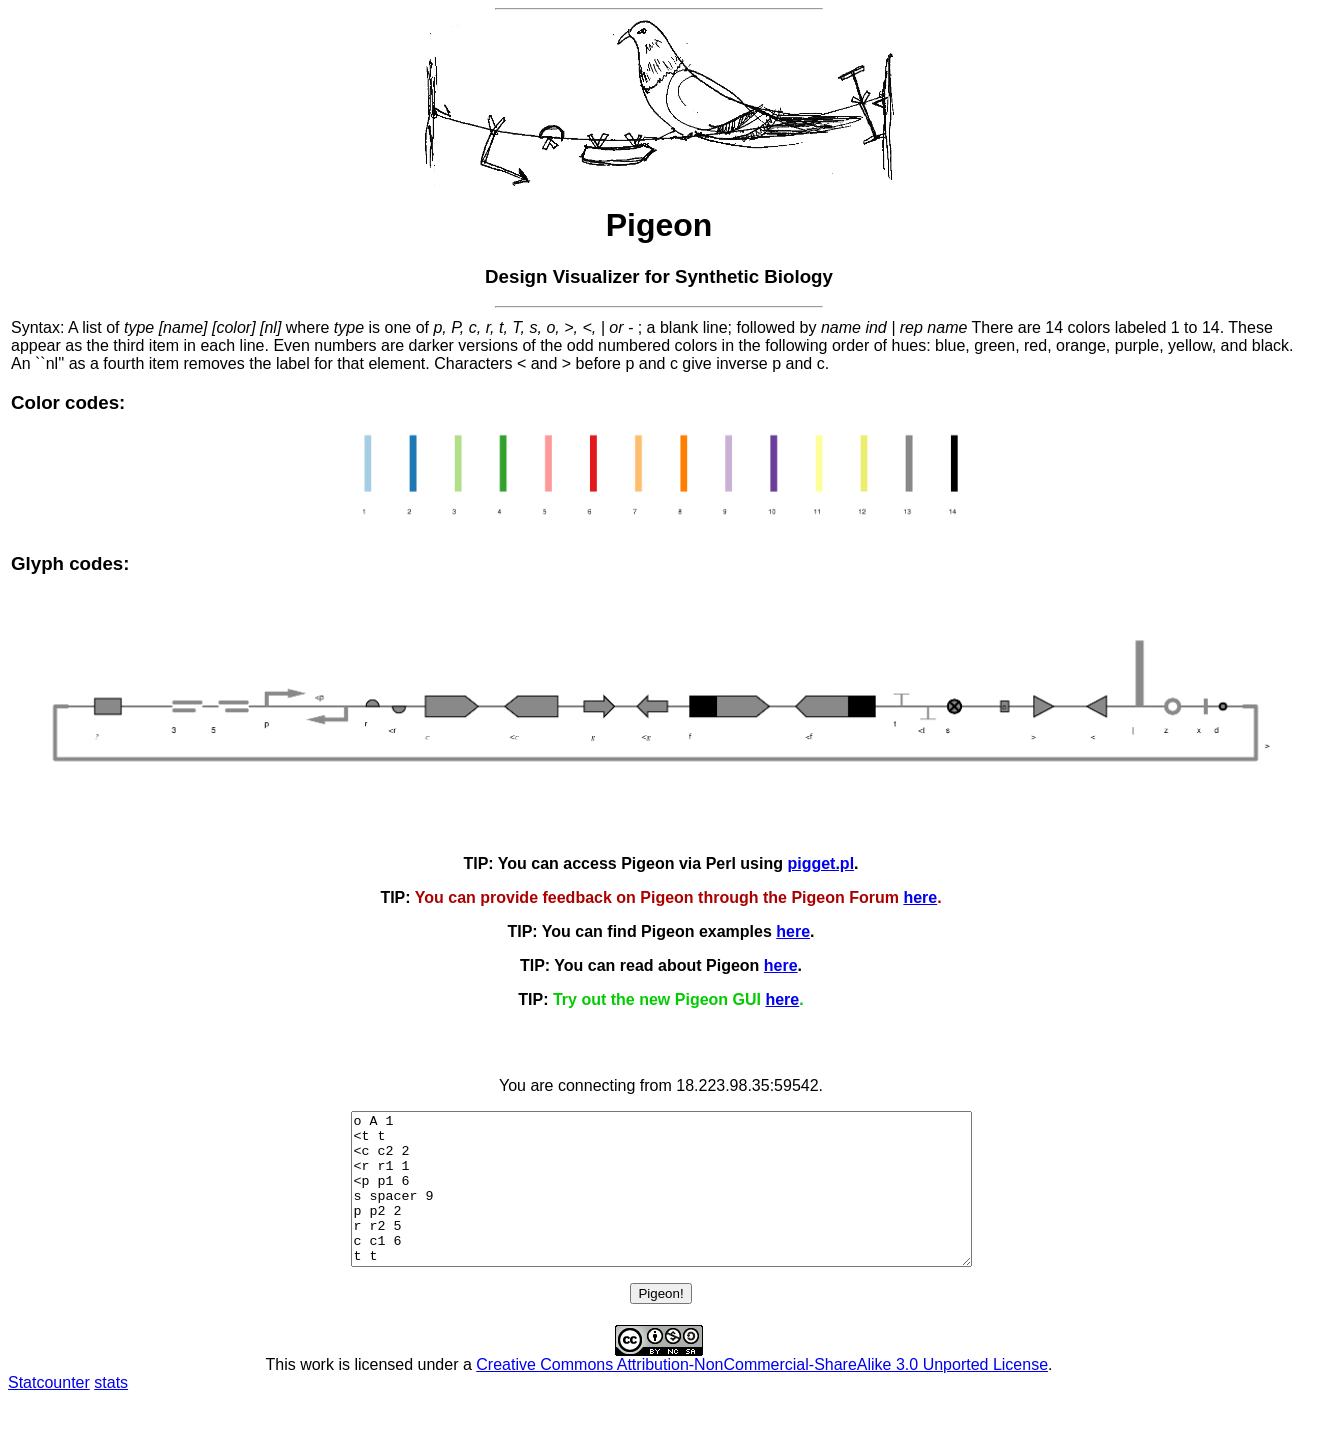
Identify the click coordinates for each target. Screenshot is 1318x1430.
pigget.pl (820, 863)
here (920, 897)
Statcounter (49, 1412)
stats (111, 1412)
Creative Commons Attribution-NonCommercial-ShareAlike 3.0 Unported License (762, 1394)
